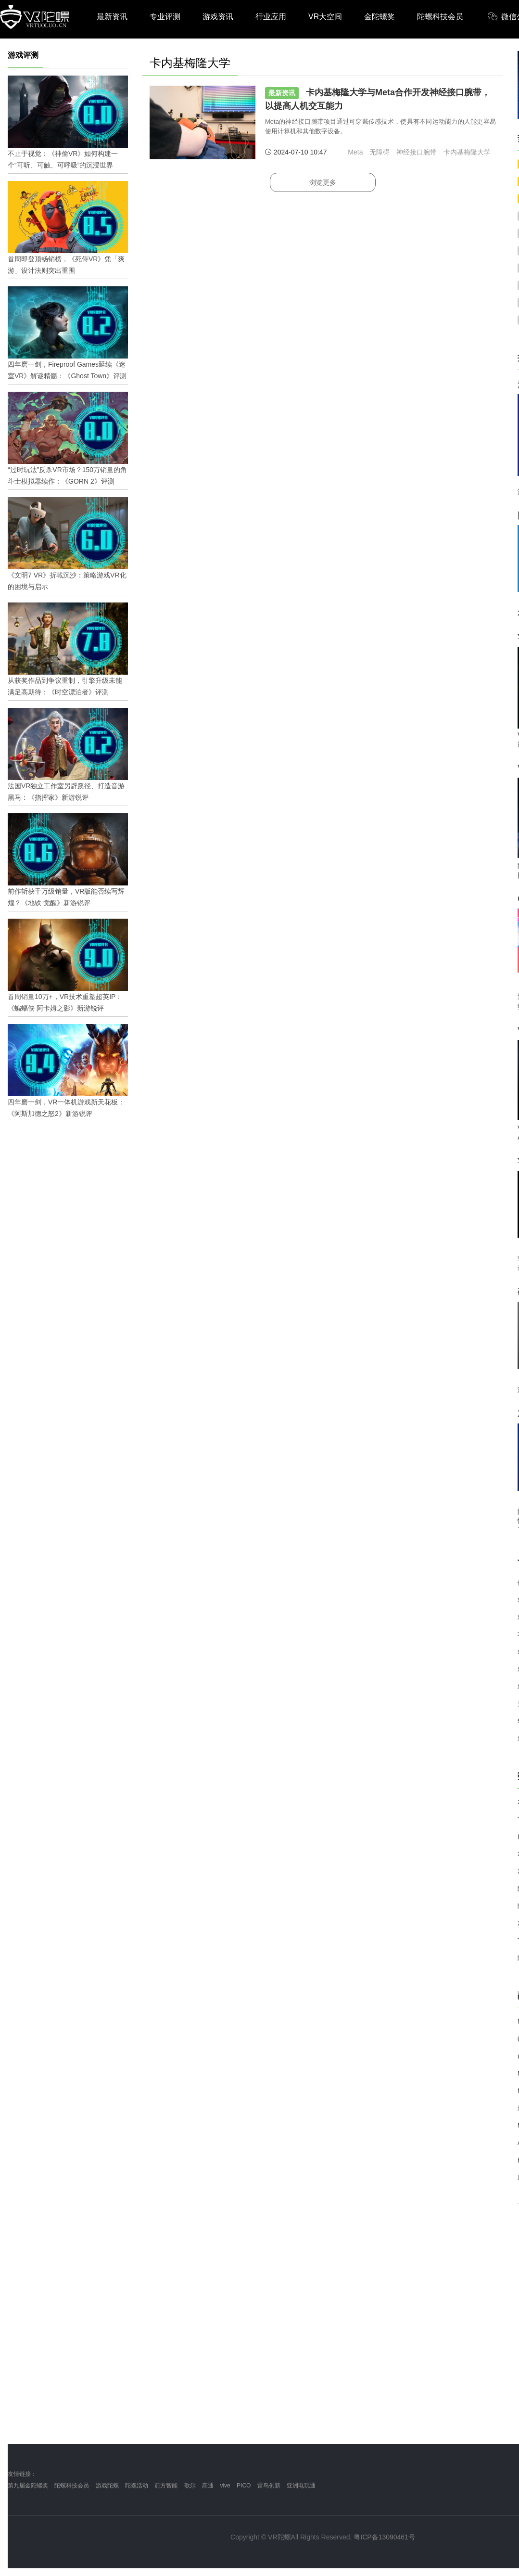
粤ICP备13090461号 (384, 2537)
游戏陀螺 (107, 2485)
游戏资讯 (218, 17)
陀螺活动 (136, 2485)
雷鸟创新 (268, 2485)
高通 (208, 2485)
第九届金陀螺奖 (28, 2485)
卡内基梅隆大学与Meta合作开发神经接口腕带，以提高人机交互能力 (377, 99)
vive (225, 2485)
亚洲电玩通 (301, 2485)
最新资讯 (112, 17)
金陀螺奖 (379, 17)
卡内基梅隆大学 (467, 152)
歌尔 (190, 2485)
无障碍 (379, 152)
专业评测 (165, 17)
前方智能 (165, 2485)
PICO (244, 2485)
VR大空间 (325, 17)
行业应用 (270, 17)
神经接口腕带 (416, 152)
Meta (355, 152)
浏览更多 (322, 182)
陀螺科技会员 (440, 17)
